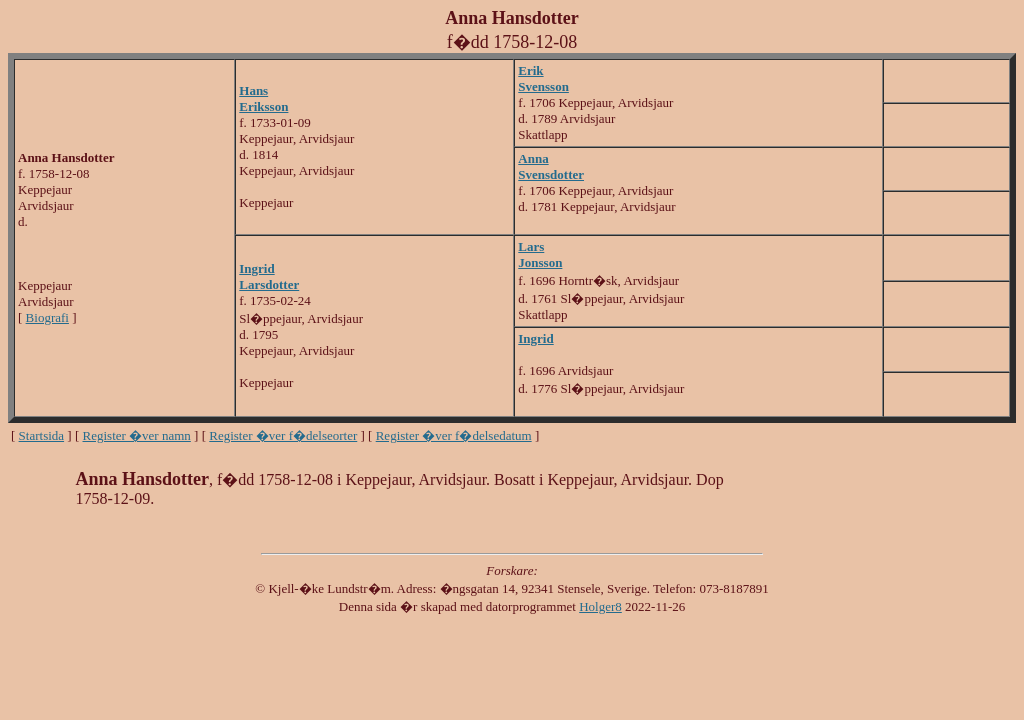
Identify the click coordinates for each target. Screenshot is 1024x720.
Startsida (42, 435)
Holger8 (600, 606)
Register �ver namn (137, 435)
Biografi (47, 317)
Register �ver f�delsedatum (454, 435)
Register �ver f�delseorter (283, 435)
